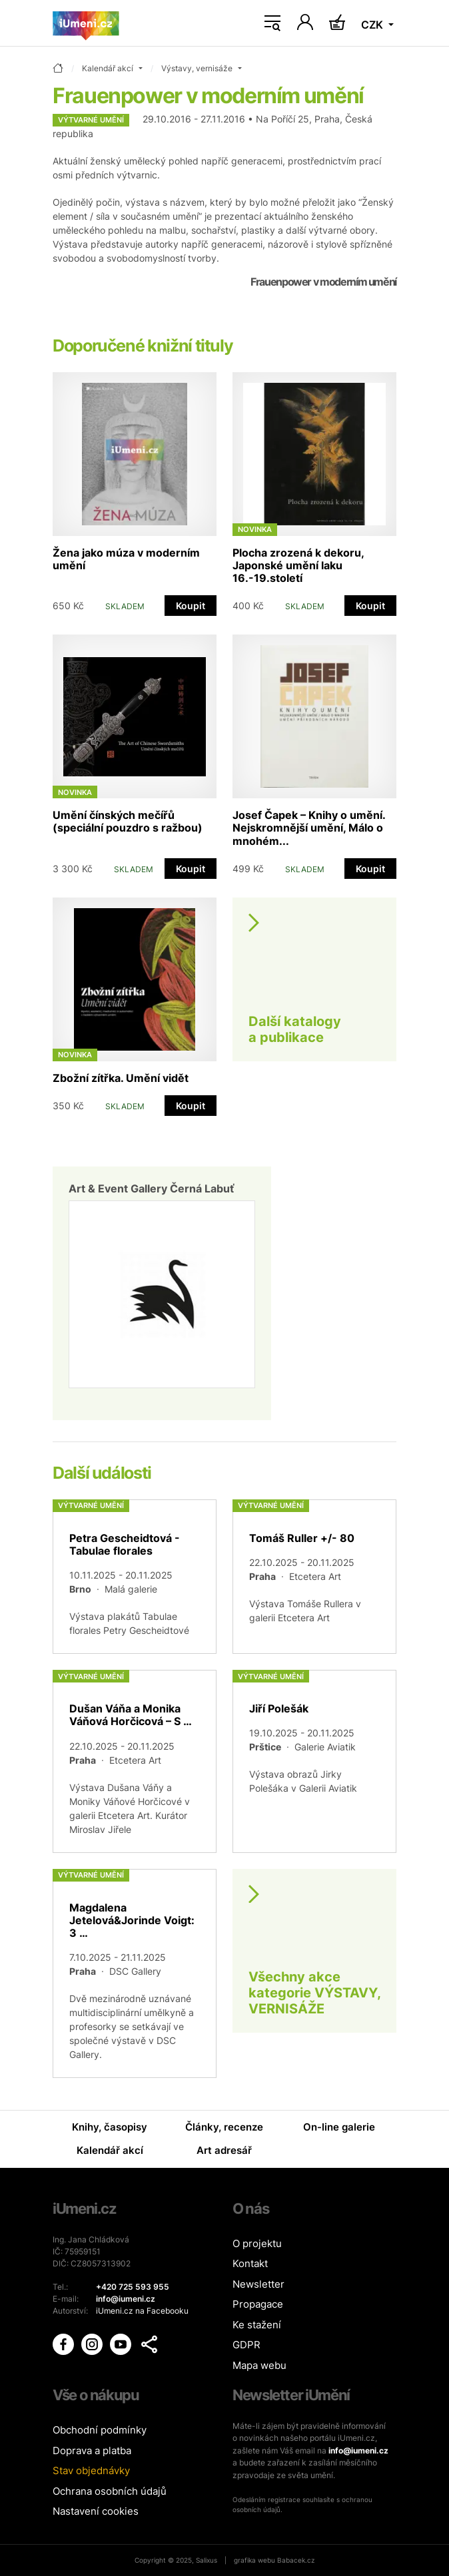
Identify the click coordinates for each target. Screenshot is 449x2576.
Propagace (257, 2304)
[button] (149, 2344)
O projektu (257, 2243)
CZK (373, 24)
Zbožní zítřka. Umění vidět (121, 1078)
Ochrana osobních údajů (110, 2491)
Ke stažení (256, 2324)
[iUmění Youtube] (121, 2343)
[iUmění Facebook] (64, 2343)
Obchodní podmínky (100, 2430)
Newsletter (258, 2284)
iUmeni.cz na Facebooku (142, 2311)
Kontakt (250, 2263)
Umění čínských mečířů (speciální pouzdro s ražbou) (128, 821)
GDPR (246, 2344)
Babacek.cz (295, 2560)
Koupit (190, 605)
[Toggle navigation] (272, 23)
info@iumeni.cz (358, 2450)
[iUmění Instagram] (93, 2343)
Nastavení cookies (96, 2511)
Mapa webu (259, 2365)
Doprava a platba (92, 2450)
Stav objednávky (91, 2470)
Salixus (206, 2560)
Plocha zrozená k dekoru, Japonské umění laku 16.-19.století (298, 565)
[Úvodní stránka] (86, 23)
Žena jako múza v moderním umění (126, 559)
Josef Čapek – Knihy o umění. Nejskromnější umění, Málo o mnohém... (308, 827)
